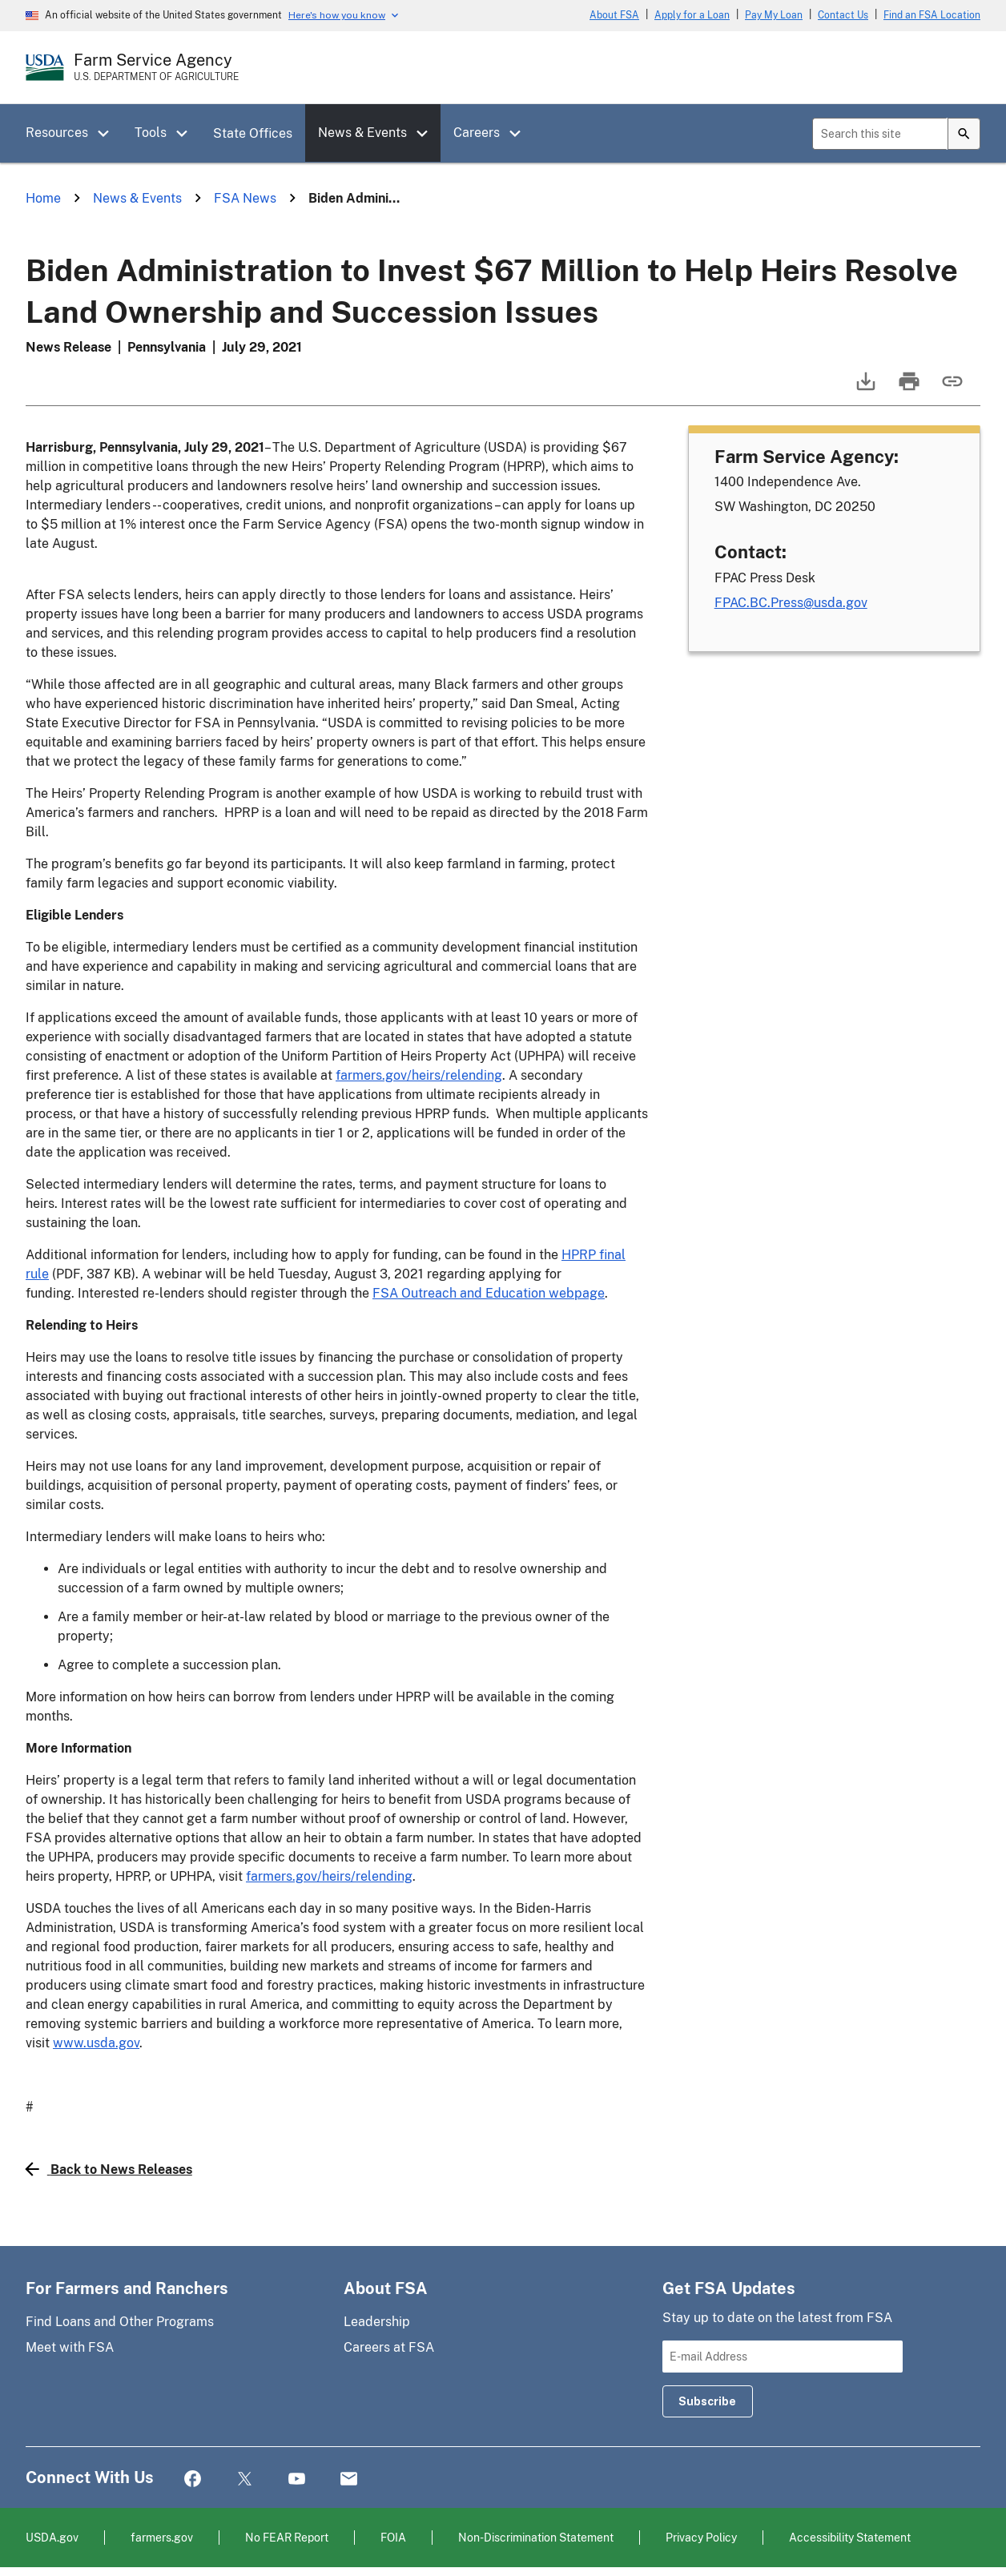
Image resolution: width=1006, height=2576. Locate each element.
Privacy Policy (701, 2537)
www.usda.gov (96, 2043)
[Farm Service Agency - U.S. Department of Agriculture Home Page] (156, 67)
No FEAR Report (286, 2537)
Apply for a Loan (692, 15)
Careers (476, 132)
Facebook (193, 2479)
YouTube (297, 2479)
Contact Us (843, 15)
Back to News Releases (109, 2169)
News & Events (362, 132)
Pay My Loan (774, 15)
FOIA (393, 2537)
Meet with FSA (70, 2347)
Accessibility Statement (850, 2537)
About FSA (614, 15)
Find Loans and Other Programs (120, 2321)
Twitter (245, 2479)
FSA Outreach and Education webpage (488, 1293)
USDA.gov (52, 2537)
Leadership (377, 2321)
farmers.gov (162, 2537)
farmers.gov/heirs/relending (419, 1075)
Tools (151, 132)
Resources (57, 132)
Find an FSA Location (931, 15)
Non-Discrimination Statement (536, 2537)
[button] (109, 134)
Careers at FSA (389, 2347)
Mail (349, 2479)
